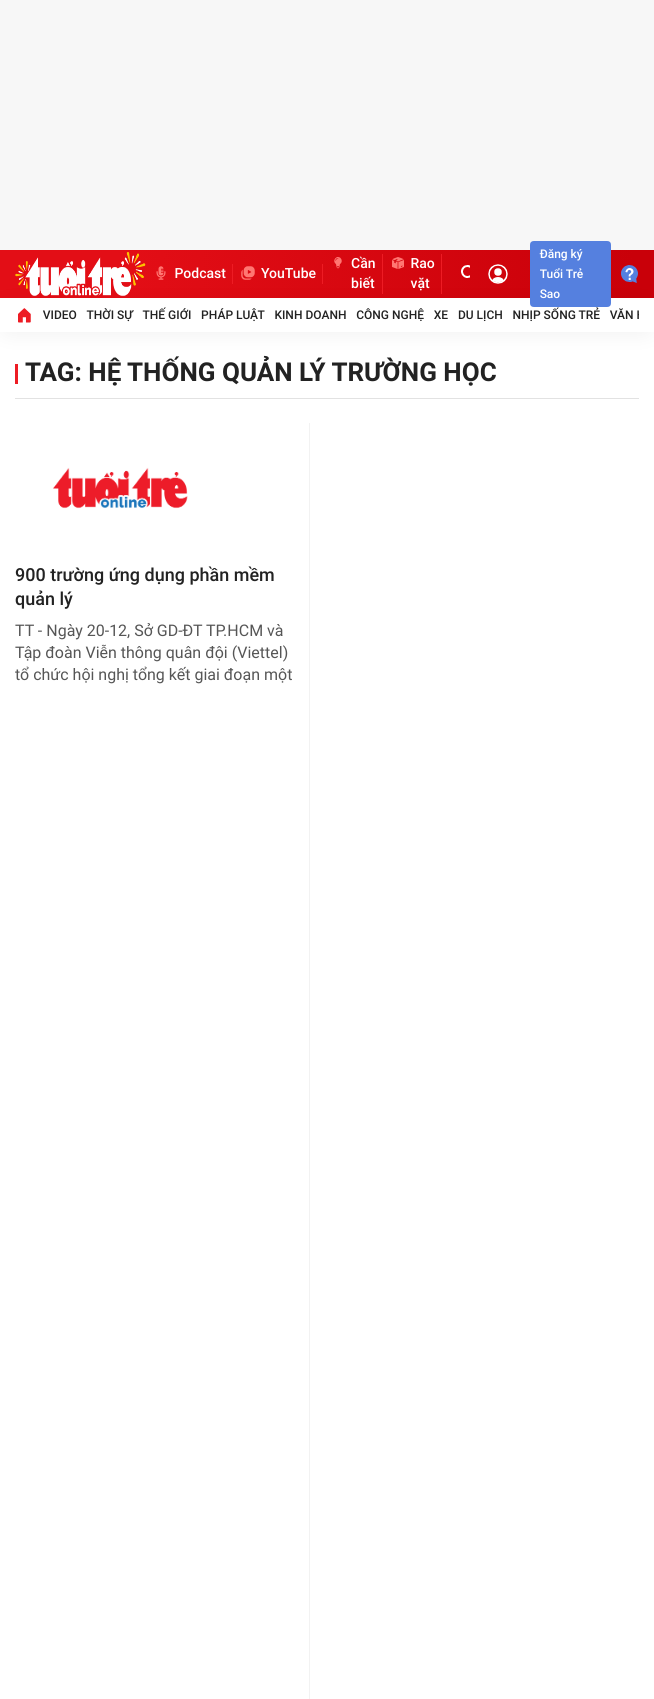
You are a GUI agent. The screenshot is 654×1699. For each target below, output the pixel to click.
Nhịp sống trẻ (557, 315)
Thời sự (110, 315)
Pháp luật (233, 315)
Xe (441, 315)
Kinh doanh (310, 315)
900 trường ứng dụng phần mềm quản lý (145, 587)
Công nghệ (390, 315)
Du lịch (480, 315)
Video (60, 315)
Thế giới (167, 315)
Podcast (189, 274)
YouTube (277, 274)
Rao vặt (412, 274)
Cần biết (352, 274)
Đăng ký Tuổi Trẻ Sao (562, 274)
